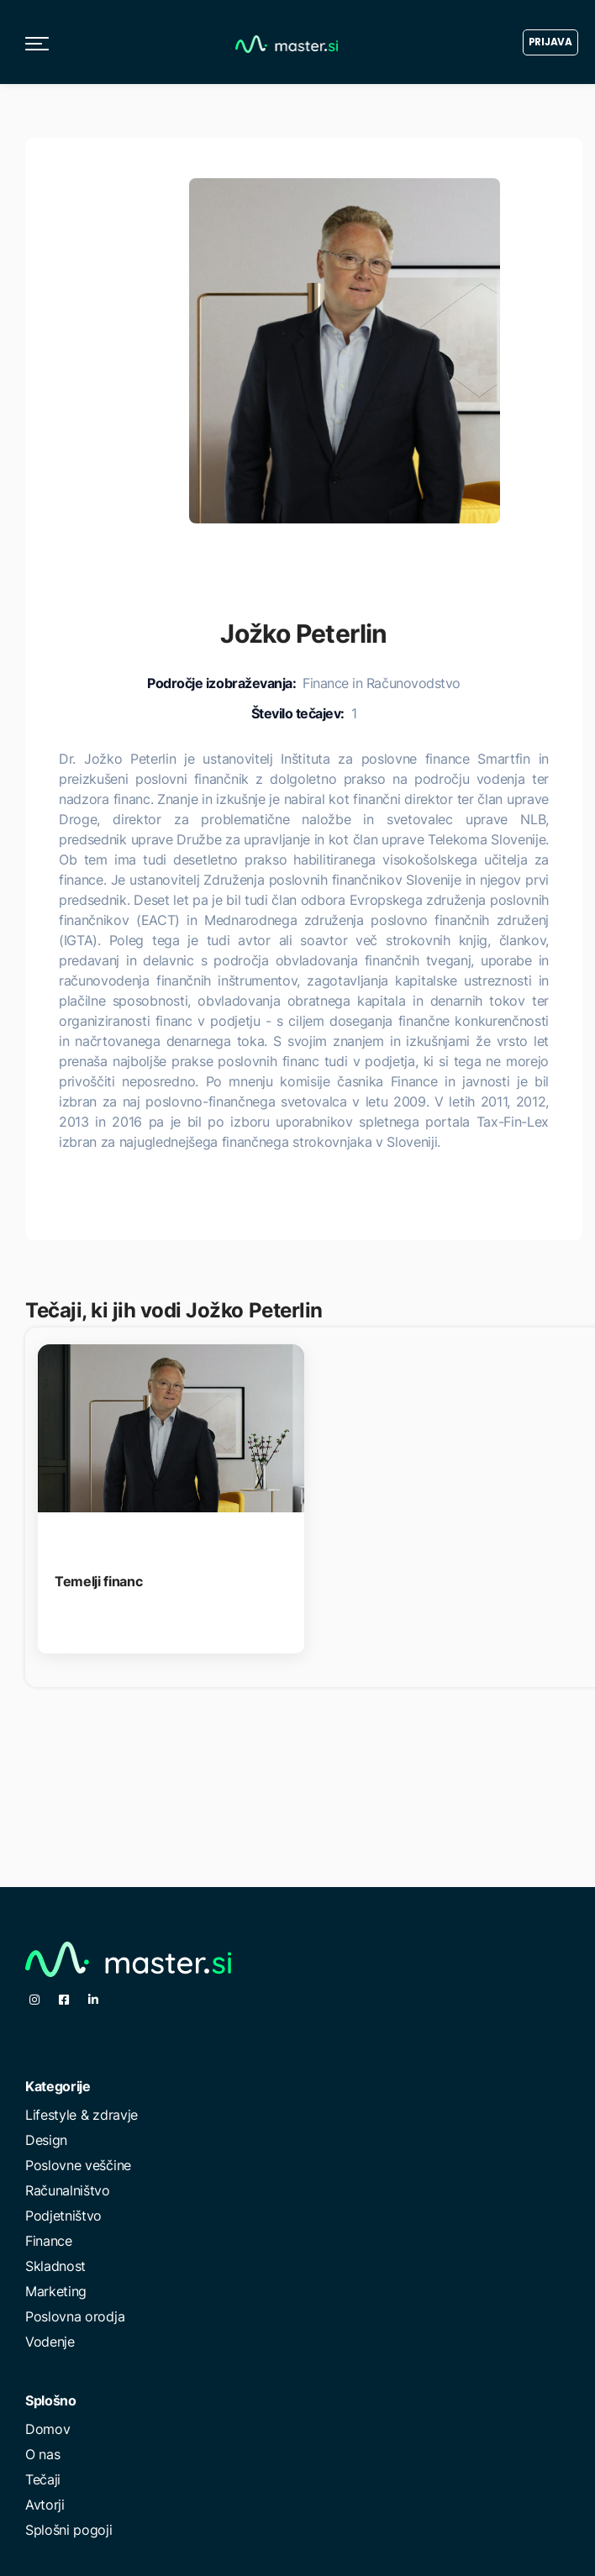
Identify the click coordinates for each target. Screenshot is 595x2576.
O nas (42, 2454)
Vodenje (50, 2341)
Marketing (56, 2291)
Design (46, 2140)
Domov (47, 2429)
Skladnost (55, 2266)
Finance (48, 2240)
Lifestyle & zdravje (81, 2114)
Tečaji (43, 2479)
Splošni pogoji (69, 2529)
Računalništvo (67, 2190)
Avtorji (45, 2504)
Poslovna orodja (74, 2316)
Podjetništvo (63, 2215)
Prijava (550, 41)
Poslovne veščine (78, 2165)
